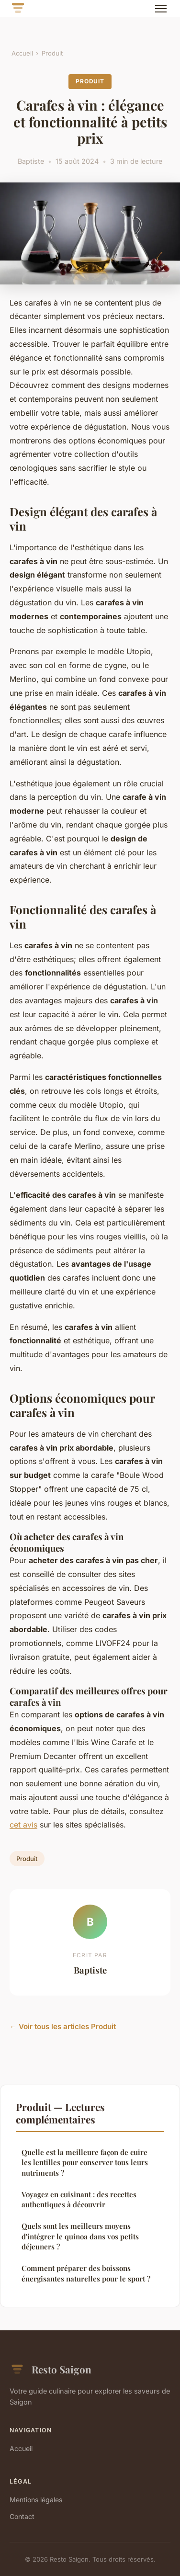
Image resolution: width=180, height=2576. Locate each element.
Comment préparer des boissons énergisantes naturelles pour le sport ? (86, 2273)
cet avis (23, 1824)
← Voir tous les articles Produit (63, 2026)
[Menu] (160, 8)
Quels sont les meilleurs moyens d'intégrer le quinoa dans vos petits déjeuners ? (80, 2236)
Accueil (22, 53)
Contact (22, 2516)
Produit (52, 53)
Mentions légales (36, 2500)
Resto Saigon (50, 2369)
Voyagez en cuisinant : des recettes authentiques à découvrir (79, 2199)
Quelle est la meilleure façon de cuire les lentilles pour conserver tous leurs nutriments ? (85, 2162)
